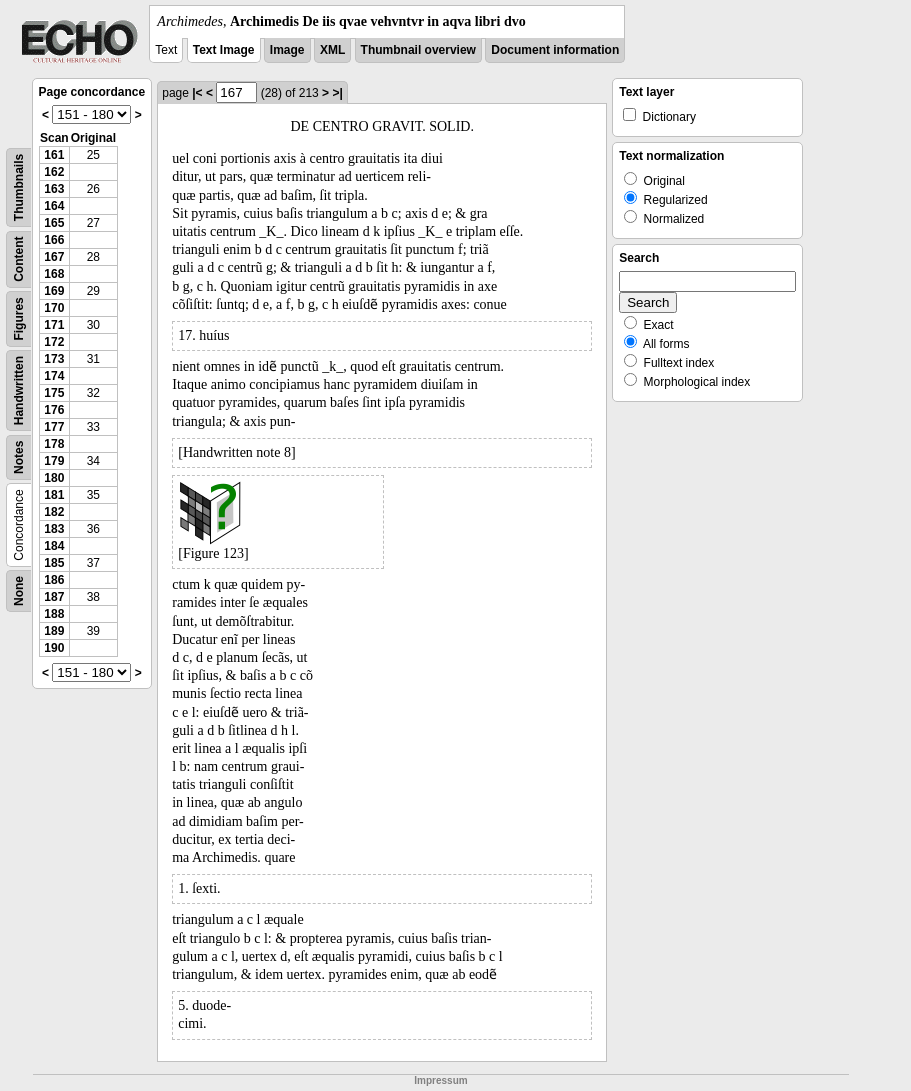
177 (54, 427)
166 (54, 240)
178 (54, 444)
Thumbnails (19, 187)
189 (54, 631)
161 (54, 155)
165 (54, 223)
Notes (19, 457)
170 (54, 308)
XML (332, 50)
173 (54, 359)
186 (54, 580)
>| (337, 93)
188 (54, 614)
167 (54, 257)
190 (54, 648)
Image (287, 50)
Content (19, 259)
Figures (19, 318)
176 (54, 410)
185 (54, 563)
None (19, 591)
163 (54, 189)
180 (54, 478)
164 (54, 206)
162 (54, 172)
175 (54, 393)
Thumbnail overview (418, 50)
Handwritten (19, 390)
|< (197, 93)
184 (54, 546)
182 (54, 512)
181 (54, 495)
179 (54, 461)
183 (54, 529)
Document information (555, 50)
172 (54, 342)
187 (54, 597)
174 (54, 376)
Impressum (440, 1080)
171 (54, 325)
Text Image (224, 50)
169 (54, 291)
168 (54, 274)
